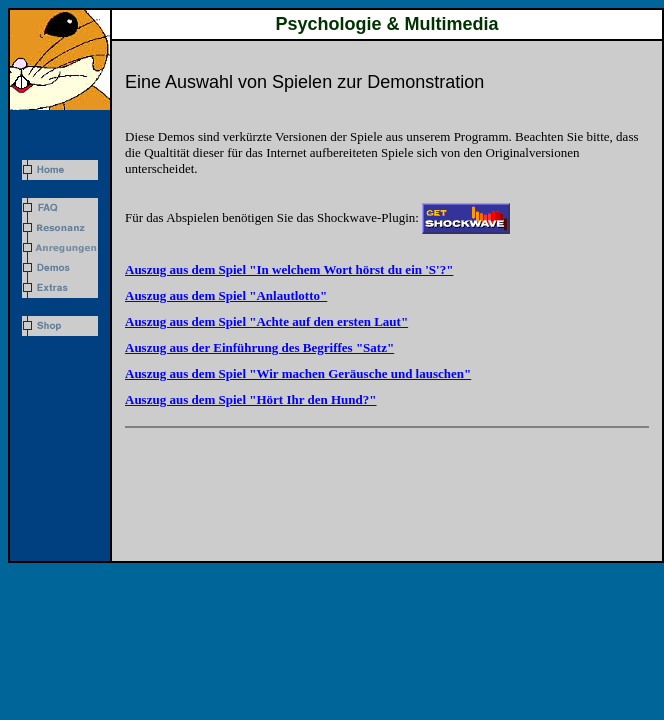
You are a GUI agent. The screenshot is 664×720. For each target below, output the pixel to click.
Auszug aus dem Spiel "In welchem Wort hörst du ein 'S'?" (289, 269)
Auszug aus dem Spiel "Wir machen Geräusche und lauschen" (298, 373)
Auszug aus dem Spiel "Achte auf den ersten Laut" (266, 321)
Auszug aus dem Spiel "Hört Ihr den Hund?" (251, 399)
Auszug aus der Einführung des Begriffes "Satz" (259, 347)
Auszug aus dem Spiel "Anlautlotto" (226, 295)
